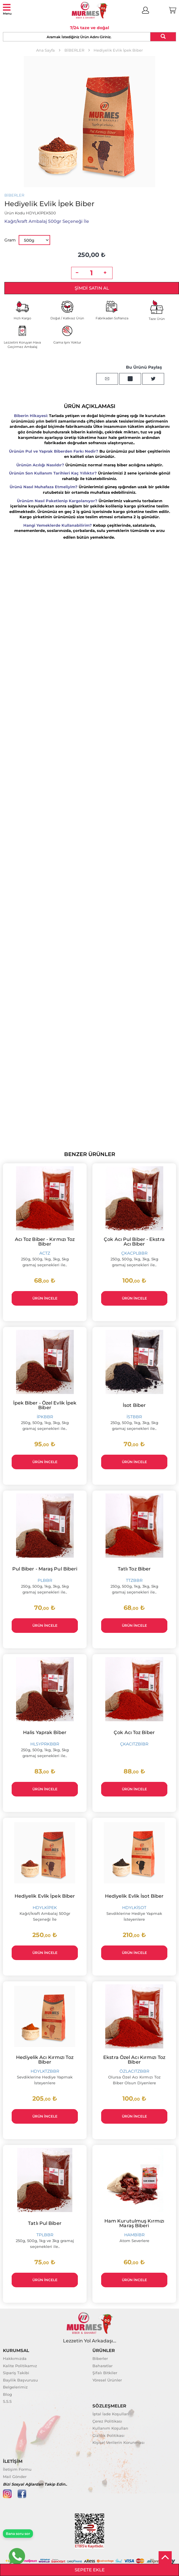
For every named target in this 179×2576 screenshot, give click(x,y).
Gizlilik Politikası (108, 2435)
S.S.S (7, 2401)
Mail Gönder (15, 2476)
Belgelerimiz (15, 2387)
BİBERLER (14, 195)
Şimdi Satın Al (92, 288)
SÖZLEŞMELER (109, 2406)
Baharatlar (102, 2365)
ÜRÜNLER (103, 2350)
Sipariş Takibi (16, 2372)
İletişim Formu (17, 2469)
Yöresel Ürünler (107, 2380)
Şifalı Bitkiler (104, 2372)
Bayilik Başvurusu (20, 2380)
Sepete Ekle (90, 2570)
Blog (7, 2394)
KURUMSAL (16, 2350)
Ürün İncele (44, 1298)
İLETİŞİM (12, 2461)
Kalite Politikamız (20, 2365)
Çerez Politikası (107, 2421)
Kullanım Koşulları (110, 2428)
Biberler (100, 2358)
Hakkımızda (15, 2358)
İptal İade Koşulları (110, 2414)
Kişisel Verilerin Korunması (118, 2442)
